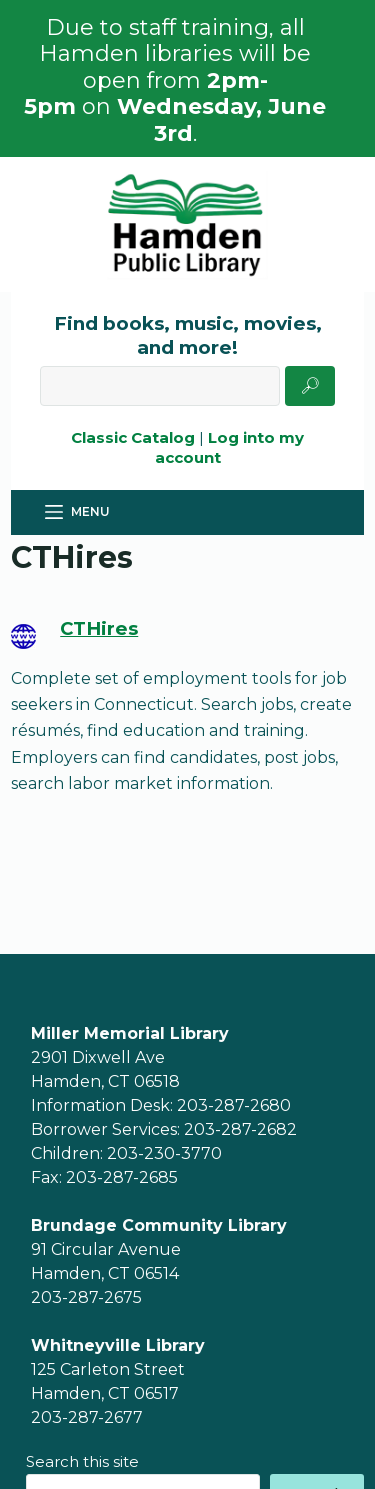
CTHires (99, 628)
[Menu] (77, 512)
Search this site (82, 1461)
